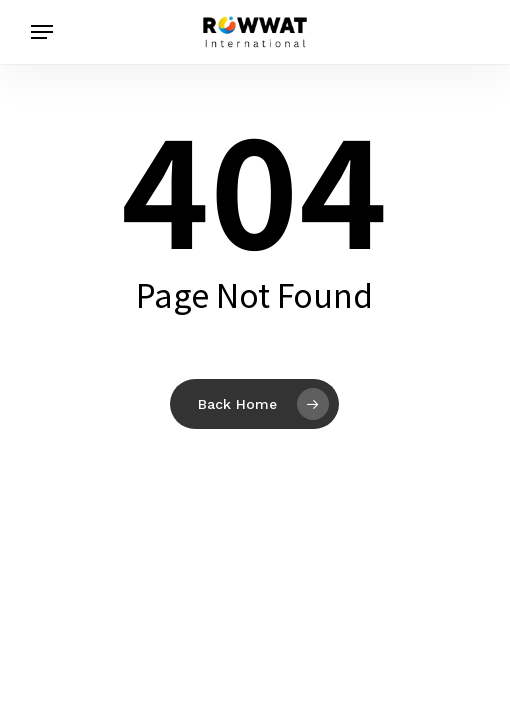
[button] (42, 32)
